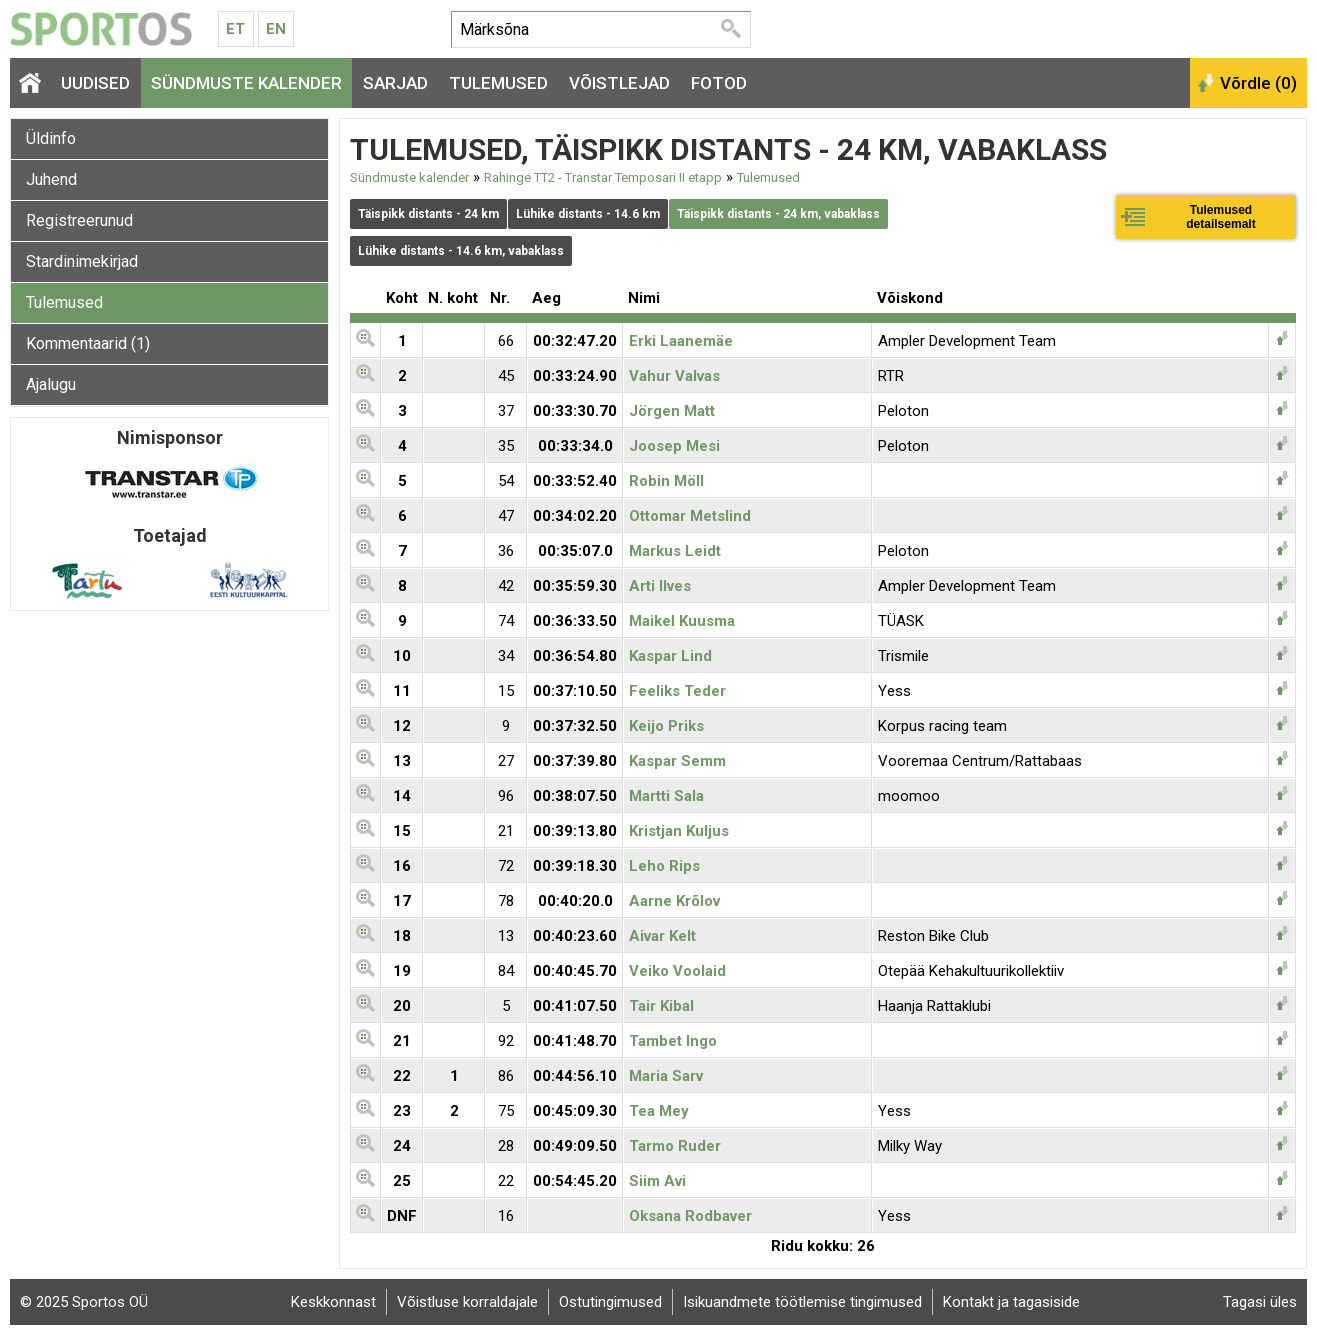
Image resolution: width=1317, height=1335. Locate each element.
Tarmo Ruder (675, 1146)
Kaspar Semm (677, 761)
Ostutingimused (610, 1302)
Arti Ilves (660, 586)
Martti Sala (666, 796)
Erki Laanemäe (681, 341)
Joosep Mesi (674, 446)
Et (235, 29)
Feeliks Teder (677, 691)
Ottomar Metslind (690, 516)
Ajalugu (51, 384)
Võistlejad (619, 83)
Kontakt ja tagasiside (1011, 1302)
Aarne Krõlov (674, 901)
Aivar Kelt (662, 936)
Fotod (719, 83)
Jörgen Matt (672, 411)
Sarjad (395, 83)
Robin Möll (666, 481)
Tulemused (498, 83)
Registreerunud (79, 220)
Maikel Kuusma (682, 621)
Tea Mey (659, 1111)
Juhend (51, 179)
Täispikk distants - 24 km (428, 214)
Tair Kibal (661, 1006)
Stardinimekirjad (82, 261)
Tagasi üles (1260, 1302)
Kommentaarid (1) (88, 343)
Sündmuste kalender (246, 83)
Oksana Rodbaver (690, 1216)
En (276, 29)
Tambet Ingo (673, 1041)
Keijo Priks (666, 726)
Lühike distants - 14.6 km (588, 214)
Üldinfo (51, 138)
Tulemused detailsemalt (1220, 217)
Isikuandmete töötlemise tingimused (802, 1302)
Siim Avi (657, 1181)
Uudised (95, 83)
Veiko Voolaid (677, 971)
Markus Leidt (675, 551)
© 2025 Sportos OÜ (84, 1302)
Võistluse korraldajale (467, 1302)
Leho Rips (664, 866)
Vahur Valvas (674, 376)
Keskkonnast (333, 1302)
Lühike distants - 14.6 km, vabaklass (461, 251)
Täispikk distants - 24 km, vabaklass (778, 214)
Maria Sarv (666, 1076)
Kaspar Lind (670, 656)
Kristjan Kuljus (679, 831)
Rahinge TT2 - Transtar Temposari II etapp (603, 177)
